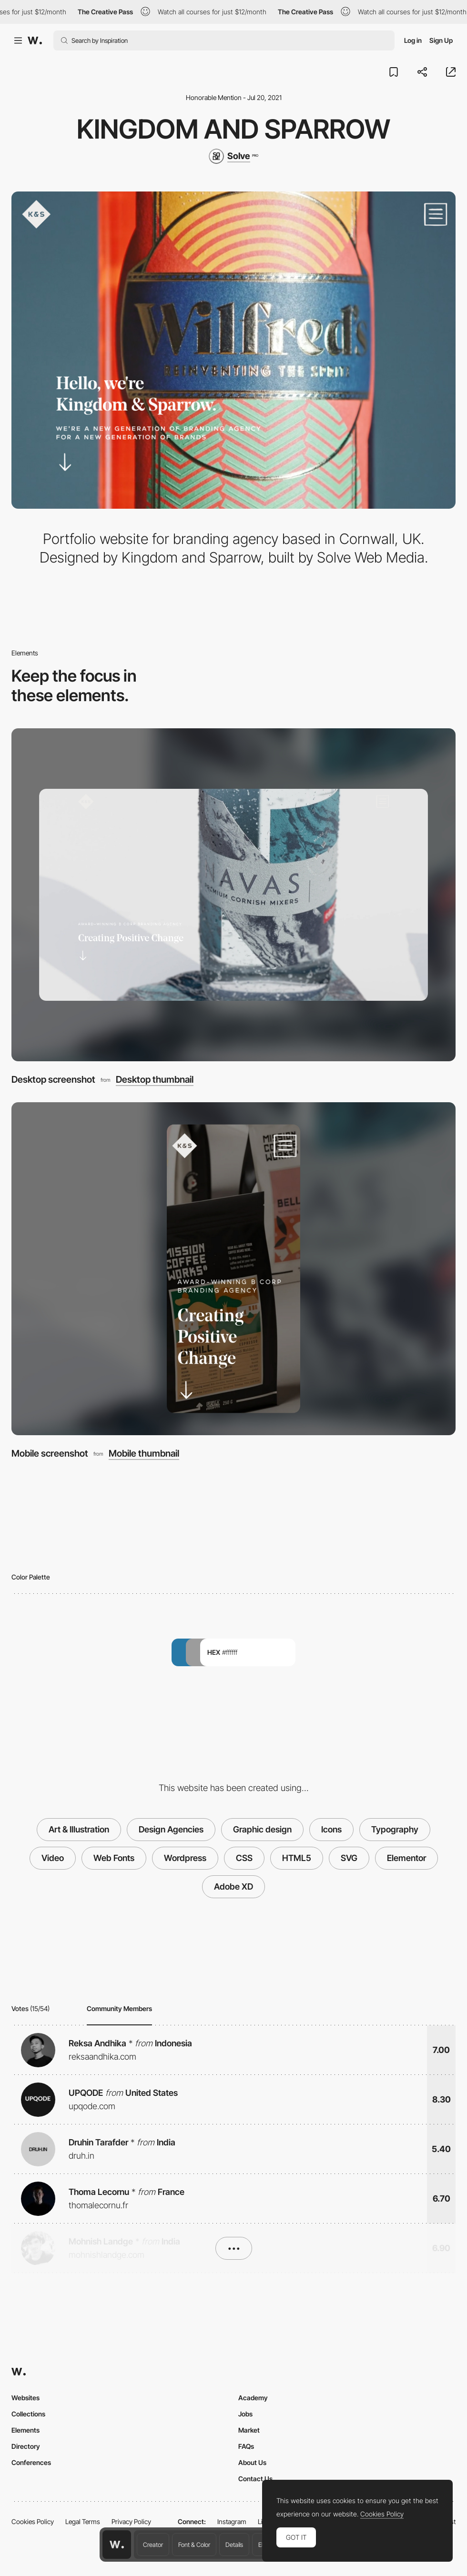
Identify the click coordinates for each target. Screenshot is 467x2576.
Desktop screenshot (53, 1079)
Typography (394, 1829)
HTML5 (296, 1858)
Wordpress (185, 1858)
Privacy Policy (131, 2521)
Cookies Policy (32, 2521)
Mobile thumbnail (144, 1453)
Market (249, 2430)
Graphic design (262, 1829)
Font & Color (194, 2544)
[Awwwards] (35, 40)
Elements (25, 2430)
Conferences (31, 2462)
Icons (331, 1829)
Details (234, 2544)
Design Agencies (171, 1829)
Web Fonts (113, 1858)
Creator (153, 2544)
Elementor (406, 1858)
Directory (25, 2446)
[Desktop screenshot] (233, 894)
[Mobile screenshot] (233, 1268)
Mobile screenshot (49, 1453)
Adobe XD (233, 1887)
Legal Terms (82, 2521)
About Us (252, 2462)
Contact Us (255, 2479)
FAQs (246, 2446)
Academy (253, 2398)
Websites (25, 2398)
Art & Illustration (79, 1829)
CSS (244, 1858)
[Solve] (233, 156)
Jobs (245, 2414)
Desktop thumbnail (154, 1079)
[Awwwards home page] (116, 2544)
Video (52, 1858)
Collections (28, 2414)
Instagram (231, 2521)
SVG (349, 1858)
